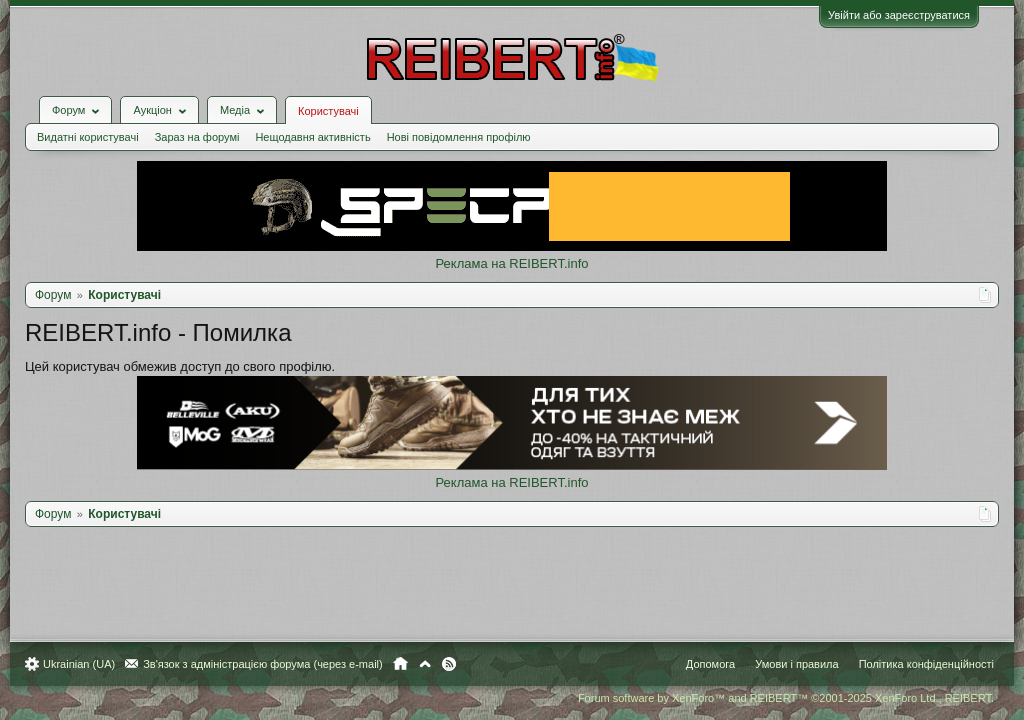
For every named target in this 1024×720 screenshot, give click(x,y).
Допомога (700, 664)
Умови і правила (786, 664)
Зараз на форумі (207, 122)
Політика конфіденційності (916, 664)
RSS (459, 664)
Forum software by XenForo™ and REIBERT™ (776, 698)
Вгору (435, 664)
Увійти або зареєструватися (889, 15)
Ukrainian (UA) (89, 664)
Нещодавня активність (322, 122)
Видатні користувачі (98, 122)
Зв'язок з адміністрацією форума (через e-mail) (273, 664)
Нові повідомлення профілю (469, 122)
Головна (410, 664)
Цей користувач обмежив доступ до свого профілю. (190, 351)
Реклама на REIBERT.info (511, 248)
